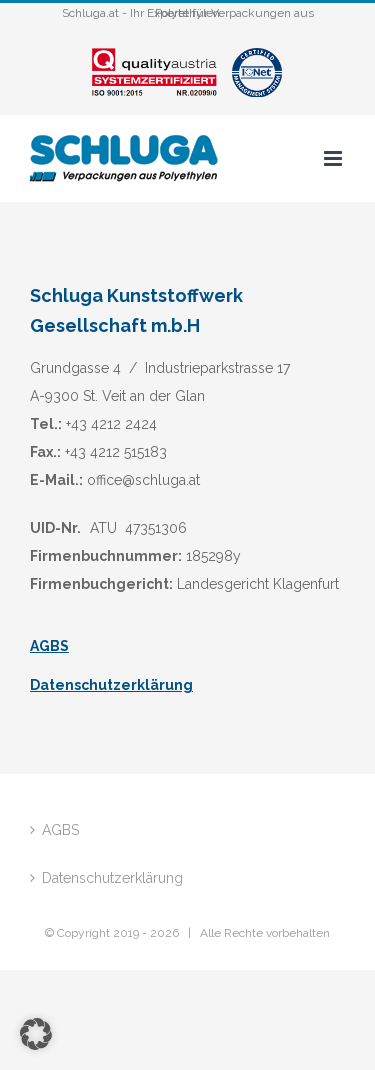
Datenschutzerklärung (111, 685)
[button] (36, 1034)
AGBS (49, 646)
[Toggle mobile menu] (334, 158)
